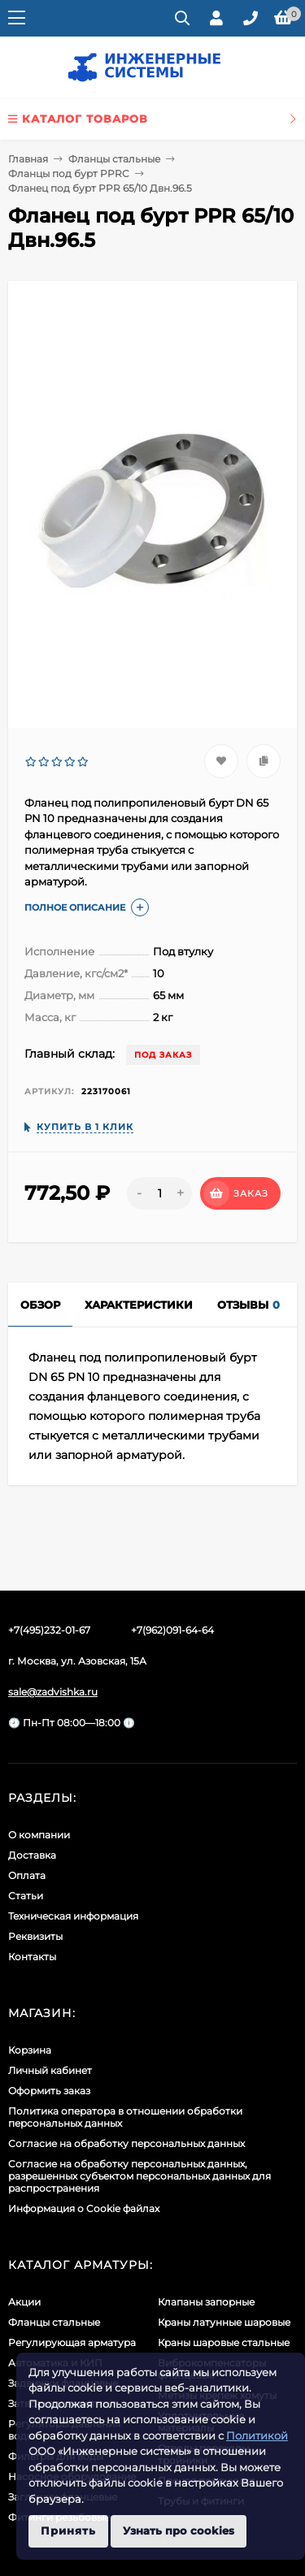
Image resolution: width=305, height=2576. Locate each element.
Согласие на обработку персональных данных (126, 2143)
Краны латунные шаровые (224, 2322)
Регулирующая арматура (72, 2342)
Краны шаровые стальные (224, 2342)
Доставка (32, 1855)
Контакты (32, 1956)
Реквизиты (35, 1936)
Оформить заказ (49, 2091)
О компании (39, 1835)
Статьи (25, 1896)
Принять (68, 2530)
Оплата (27, 1875)
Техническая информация (73, 1916)
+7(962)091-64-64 (172, 1630)
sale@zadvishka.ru (53, 1692)
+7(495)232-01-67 (49, 1630)
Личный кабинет (50, 2070)
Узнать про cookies (178, 2530)
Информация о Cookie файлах (83, 2208)
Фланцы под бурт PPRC (68, 173)
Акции (24, 2302)
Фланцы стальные (114, 159)
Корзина (29, 2050)
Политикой (257, 2435)
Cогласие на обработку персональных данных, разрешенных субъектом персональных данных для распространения (139, 2176)
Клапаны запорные (206, 2302)
